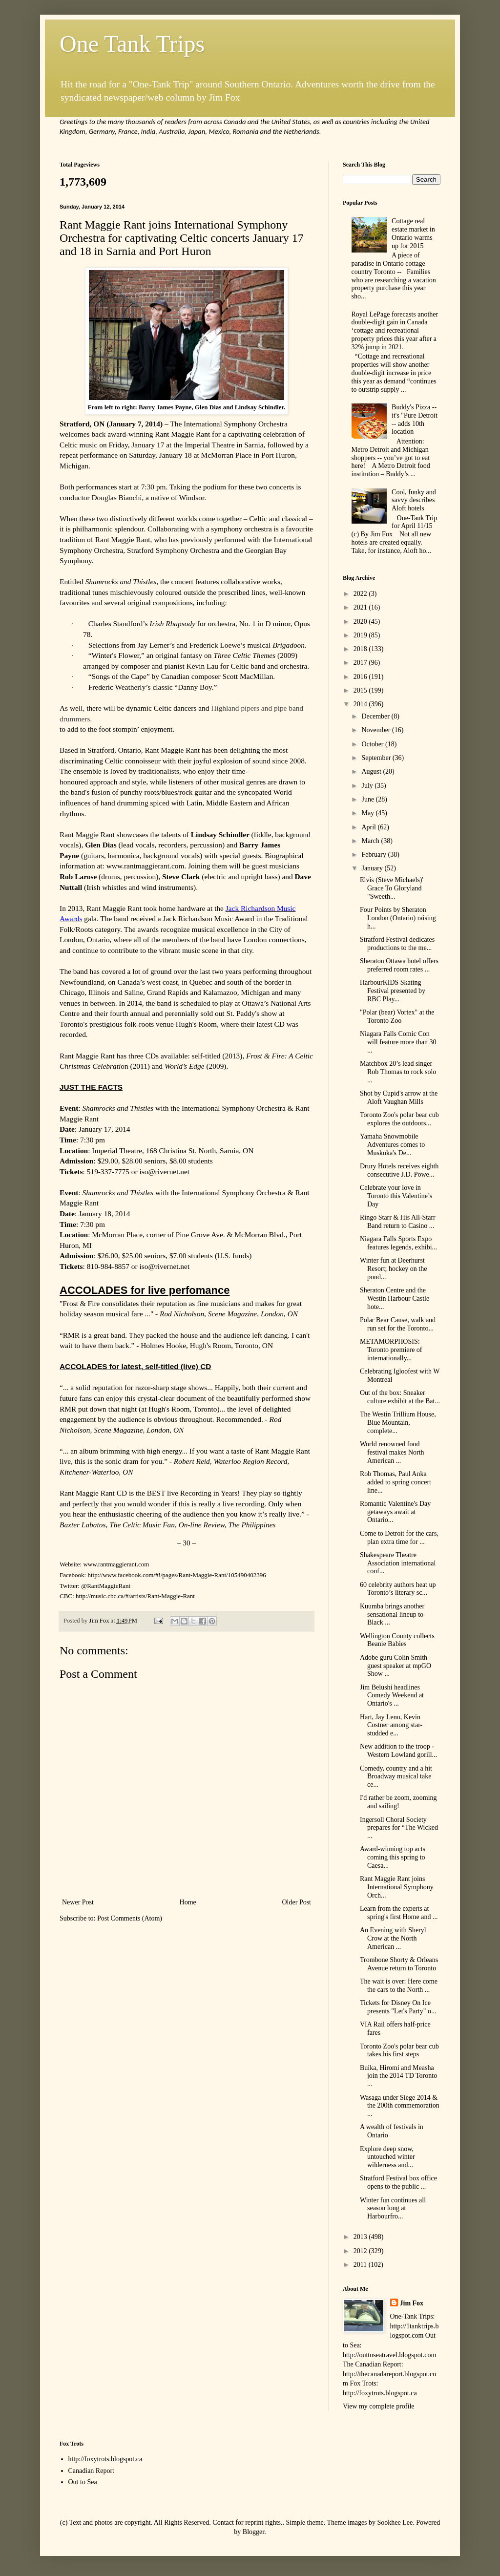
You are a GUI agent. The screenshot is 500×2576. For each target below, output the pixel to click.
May (368, 813)
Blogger (253, 2531)
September (376, 757)
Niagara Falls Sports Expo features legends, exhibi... (398, 1243)
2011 (361, 2264)
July (368, 785)
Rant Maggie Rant (182, 434)
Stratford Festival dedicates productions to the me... (397, 943)
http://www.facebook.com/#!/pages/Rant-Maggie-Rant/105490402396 (176, 1575)
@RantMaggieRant (105, 1585)
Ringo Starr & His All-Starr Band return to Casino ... (398, 1221)
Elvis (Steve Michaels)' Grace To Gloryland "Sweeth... (391, 888)
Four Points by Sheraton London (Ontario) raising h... (398, 918)
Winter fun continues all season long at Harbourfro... (393, 2208)
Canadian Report (91, 2470)
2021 (361, 607)
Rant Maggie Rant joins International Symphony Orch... (397, 1887)
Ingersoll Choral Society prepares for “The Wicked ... (399, 1828)
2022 (361, 593)
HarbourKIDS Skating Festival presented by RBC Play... (392, 991)
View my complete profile (379, 2406)
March (371, 841)
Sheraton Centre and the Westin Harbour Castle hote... (394, 1298)
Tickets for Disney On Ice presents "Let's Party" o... (398, 2007)
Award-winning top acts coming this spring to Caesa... (392, 1857)
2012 (361, 2251)
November (376, 730)
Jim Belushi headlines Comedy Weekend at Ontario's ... (392, 1696)
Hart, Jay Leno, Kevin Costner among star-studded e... (391, 1725)
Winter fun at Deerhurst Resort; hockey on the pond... (393, 1269)
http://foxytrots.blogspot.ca (105, 2459)
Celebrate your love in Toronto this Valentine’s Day (396, 1196)
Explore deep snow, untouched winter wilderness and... (387, 2157)
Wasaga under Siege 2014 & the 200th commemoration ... (399, 2106)
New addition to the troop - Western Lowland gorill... (398, 1750)
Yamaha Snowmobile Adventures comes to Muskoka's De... (392, 1145)
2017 (361, 662)
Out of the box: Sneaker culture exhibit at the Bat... (400, 1397)
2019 (361, 635)
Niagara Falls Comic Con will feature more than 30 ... (398, 1042)
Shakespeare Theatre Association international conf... (398, 1563)
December (376, 716)
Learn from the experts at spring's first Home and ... (399, 1913)
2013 (361, 2236)
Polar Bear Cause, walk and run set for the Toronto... (398, 1324)
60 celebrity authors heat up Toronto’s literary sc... (398, 1589)
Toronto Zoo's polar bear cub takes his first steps (399, 2050)
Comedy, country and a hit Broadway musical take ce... (396, 1777)
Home (188, 1902)
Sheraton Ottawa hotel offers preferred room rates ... (399, 965)
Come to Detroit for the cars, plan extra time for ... (399, 1537)
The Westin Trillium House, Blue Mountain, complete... (398, 1423)
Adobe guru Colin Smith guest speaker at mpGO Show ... (395, 1666)
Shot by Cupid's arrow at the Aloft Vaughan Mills (399, 1097)
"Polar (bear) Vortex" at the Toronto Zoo (397, 1016)
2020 (361, 621)
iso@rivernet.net (164, 1171)
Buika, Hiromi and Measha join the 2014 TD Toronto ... (398, 2076)
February (374, 854)
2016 (361, 676)
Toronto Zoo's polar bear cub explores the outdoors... (399, 1119)
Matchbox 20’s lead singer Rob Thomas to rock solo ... (398, 1072)
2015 (361, 690)
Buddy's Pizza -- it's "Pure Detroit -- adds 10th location (415, 419)
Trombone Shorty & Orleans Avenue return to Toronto (399, 1964)
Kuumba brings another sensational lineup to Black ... (392, 1614)
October (373, 744)
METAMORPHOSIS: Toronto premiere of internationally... (391, 1350)
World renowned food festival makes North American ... (392, 1452)
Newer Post (78, 1902)
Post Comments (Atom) (129, 1918)
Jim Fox (412, 2303)
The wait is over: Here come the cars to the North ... (399, 1985)
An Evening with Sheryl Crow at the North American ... (393, 1938)
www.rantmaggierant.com (116, 1564)
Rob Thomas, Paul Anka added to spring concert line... (395, 1482)
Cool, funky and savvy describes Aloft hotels (414, 500)
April (369, 827)
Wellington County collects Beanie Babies (397, 1640)
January (372, 868)
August (372, 771)
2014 (361, 704)
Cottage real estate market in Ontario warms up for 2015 (413, 233)
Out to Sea (82, 2482)
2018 (361, 649)
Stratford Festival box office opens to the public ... (398, 2182)
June (368, 799)
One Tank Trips (132, 44)
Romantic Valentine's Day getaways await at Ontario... (395, 1512)
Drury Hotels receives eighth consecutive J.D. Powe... (399, 1170)
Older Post (297, 1902)
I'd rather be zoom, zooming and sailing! (398, 1802)
